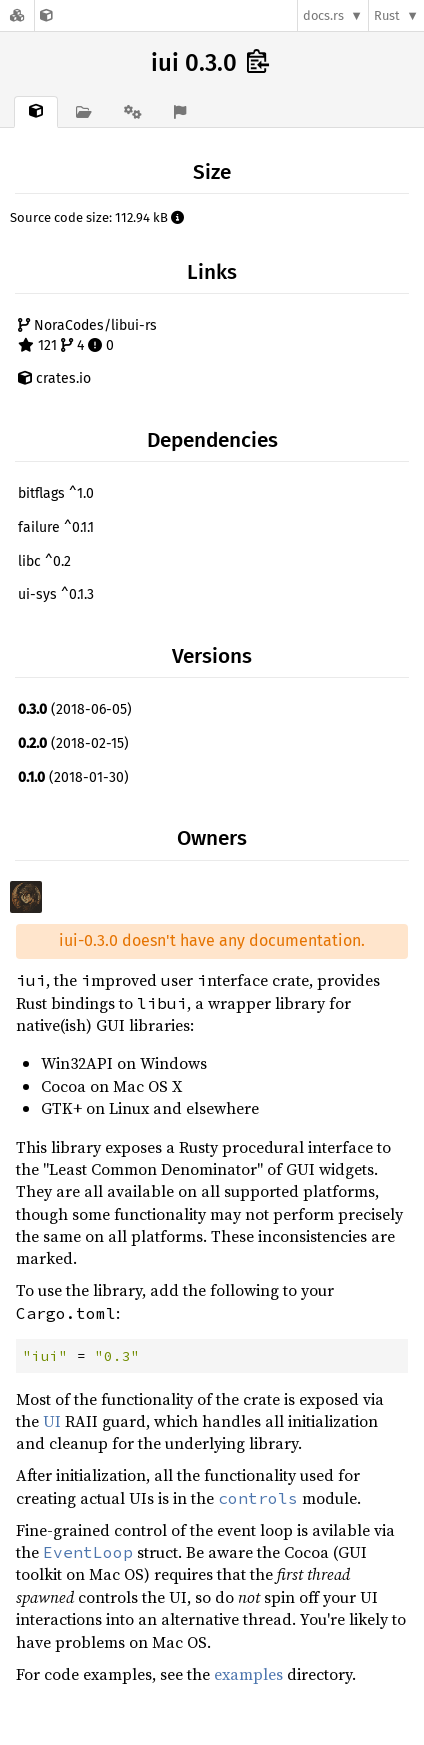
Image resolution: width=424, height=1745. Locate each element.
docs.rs (323, 15)
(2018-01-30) (73, 777)
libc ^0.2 (44, 561)
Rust (387, 15)
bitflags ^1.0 (56, 493)
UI (52, 1421)
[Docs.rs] (17, 15)
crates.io (54, 378)
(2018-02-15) (73, 743)
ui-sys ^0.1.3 (56, 594)
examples (248, 1674)
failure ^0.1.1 (56, 527)
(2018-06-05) (75, 709)
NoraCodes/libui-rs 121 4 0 (87, 335)
